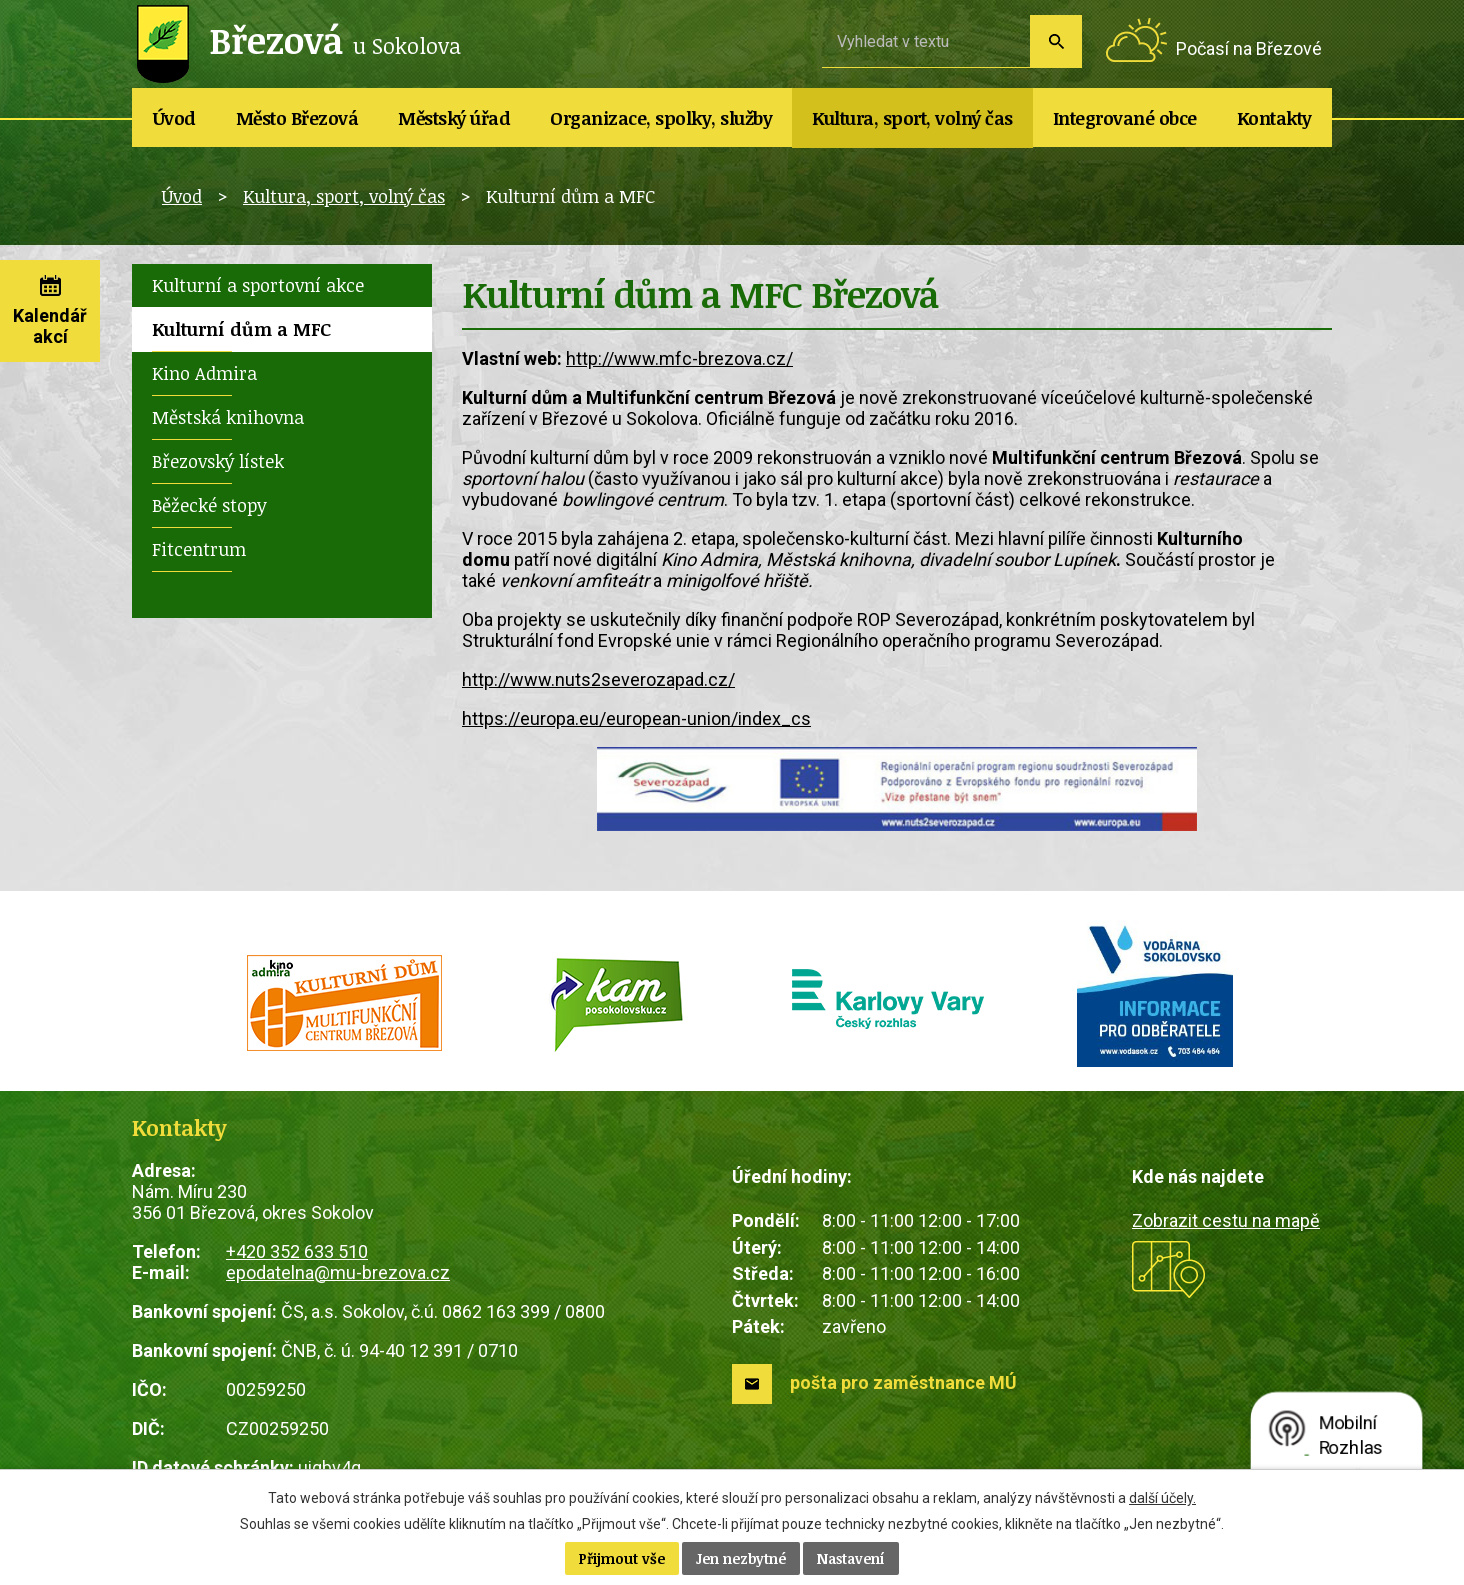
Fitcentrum (199, 549)
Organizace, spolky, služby (661, 118)
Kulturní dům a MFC (241, 329)
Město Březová (297, 118)
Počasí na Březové (1249, 48)
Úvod (174, 118)
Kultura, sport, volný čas (912, 118)
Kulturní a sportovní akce (258, 285)
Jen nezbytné (741, 1558)
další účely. (1162, 1498)
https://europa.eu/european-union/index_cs (636, 718)
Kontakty (1274, 118)
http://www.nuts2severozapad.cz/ (598, 679)
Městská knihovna (228, 417)
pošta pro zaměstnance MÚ (903, 1382)
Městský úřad (454, 118)
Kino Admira (204, 373)
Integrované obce (1125, 118)
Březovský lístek (218, 461)
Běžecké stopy (209, 505)
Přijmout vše (622, 1558)
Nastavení (851, 1558)
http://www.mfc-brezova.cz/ (679, 358)
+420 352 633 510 (297, 1251)
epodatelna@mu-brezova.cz (338, 1272)
